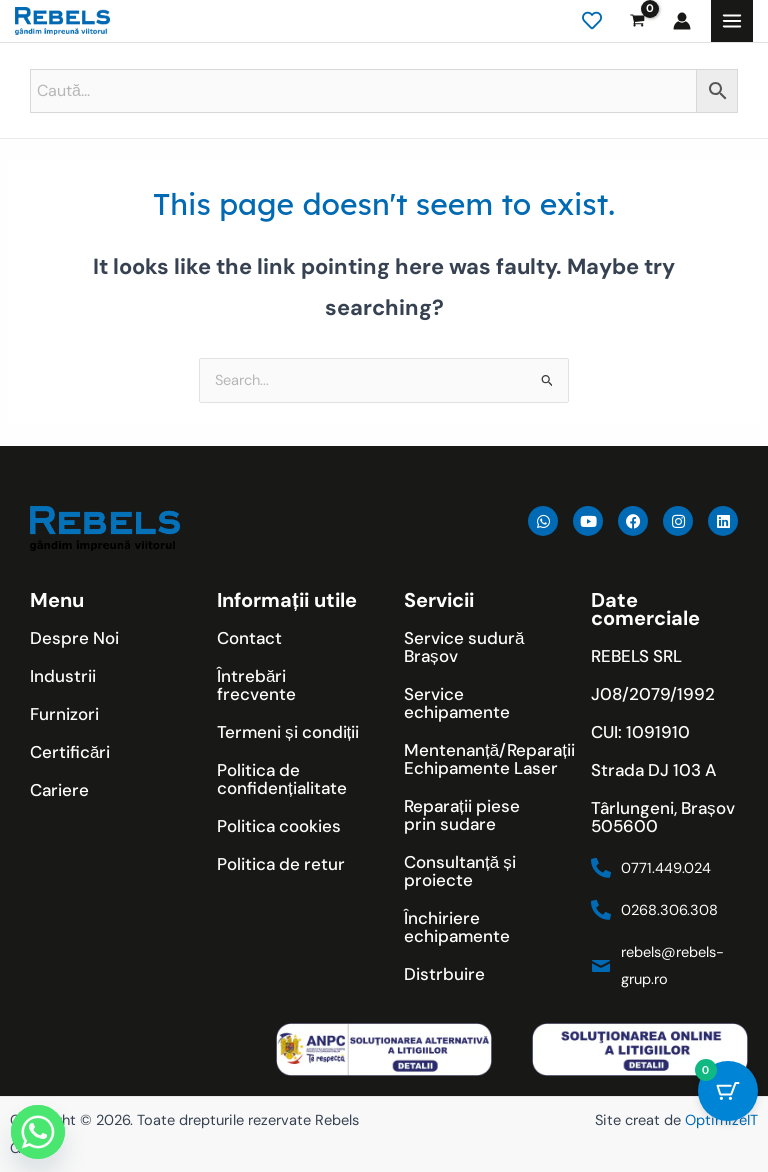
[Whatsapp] (38, 1132)
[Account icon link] (682, 21)
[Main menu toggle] (732, 21)
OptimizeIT (721, 1120)
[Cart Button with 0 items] (728, 1091)
